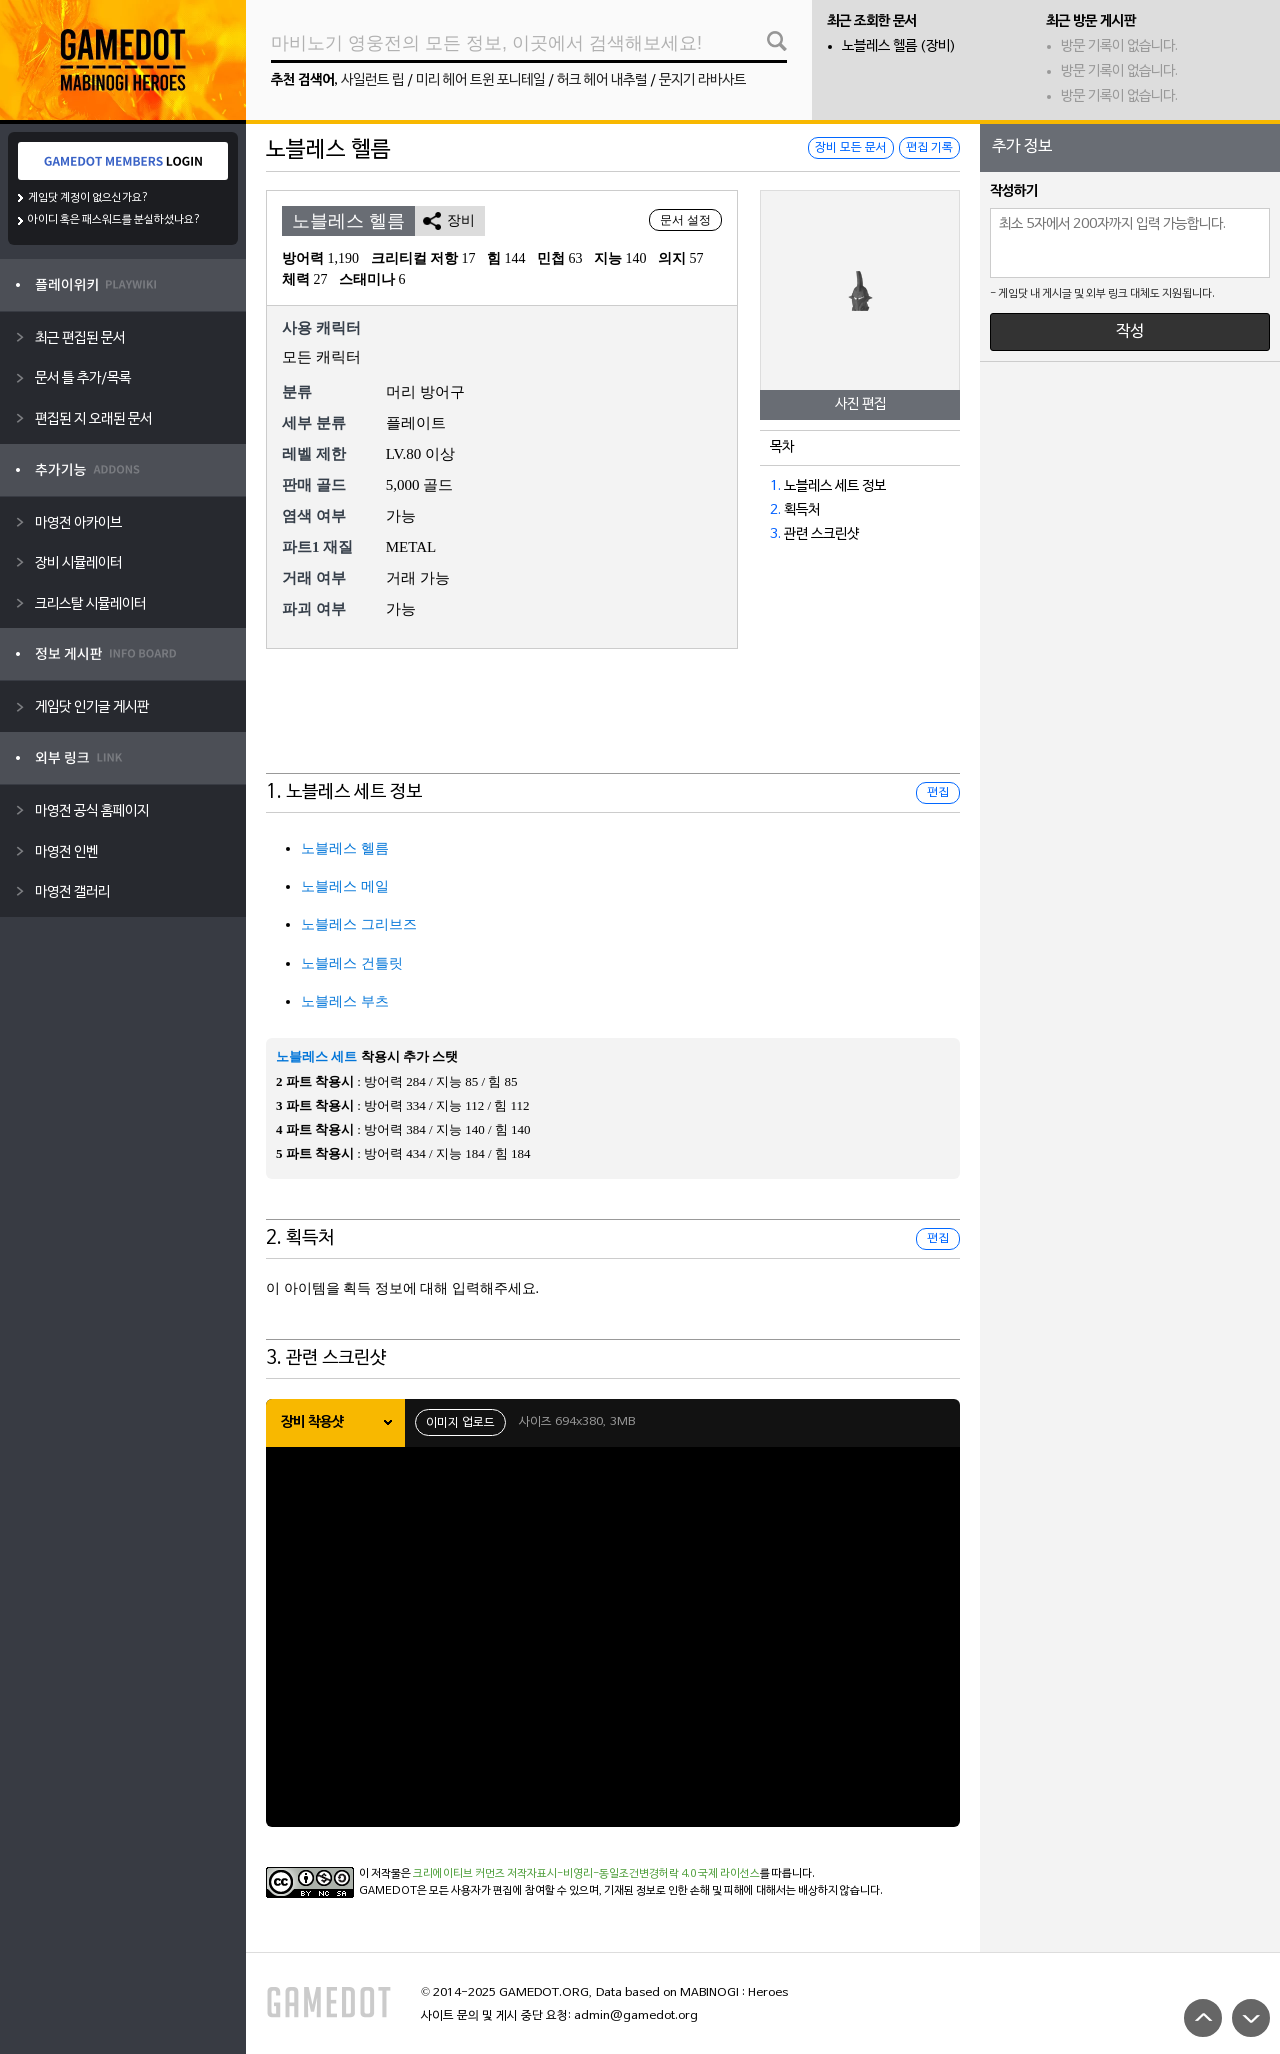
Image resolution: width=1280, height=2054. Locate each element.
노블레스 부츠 (345, 1001)
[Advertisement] (613, 724)
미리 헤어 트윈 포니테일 (480, 80)
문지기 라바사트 (702, 80)
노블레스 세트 (316, 1056)
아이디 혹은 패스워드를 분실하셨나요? (114, 220)
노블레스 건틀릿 (352, 963)
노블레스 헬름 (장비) (899, 46)
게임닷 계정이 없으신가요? (88, 198)
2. (775, 510)
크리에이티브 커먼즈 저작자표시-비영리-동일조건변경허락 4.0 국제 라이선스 (586, 1874)
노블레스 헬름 (345, 848)
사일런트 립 (372, 80)
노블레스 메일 (345, 886)
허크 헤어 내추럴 (602, 80)
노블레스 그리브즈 (359, 924)
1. (775, 486)
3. (775, 534)
